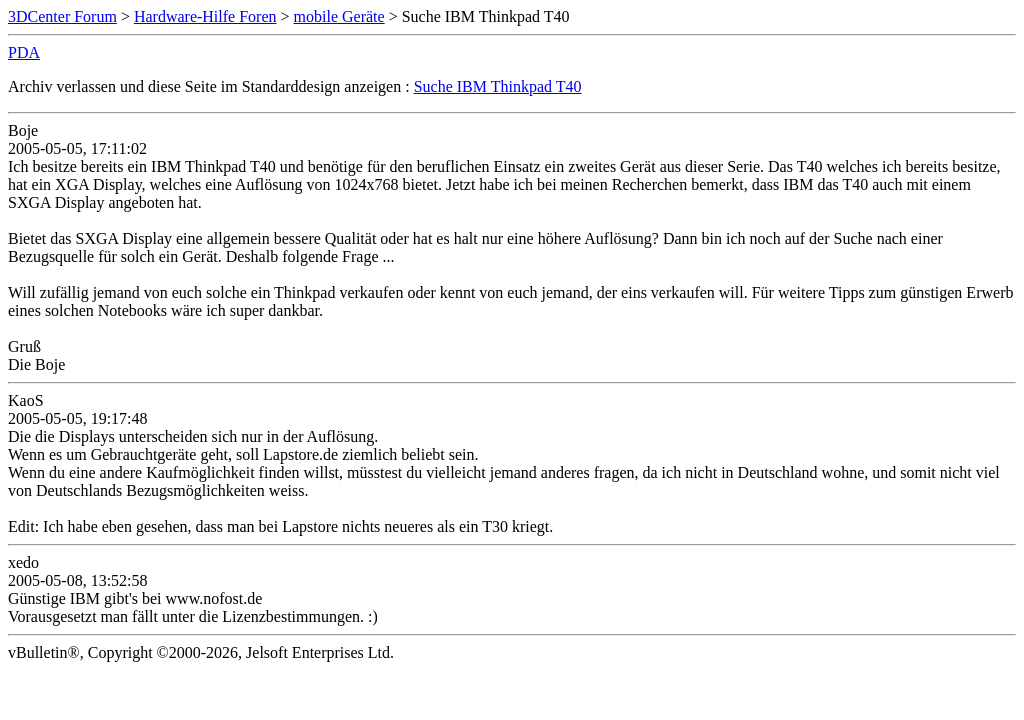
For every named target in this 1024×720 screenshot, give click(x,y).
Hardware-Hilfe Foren (205, 16)
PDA (24, 52)
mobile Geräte (339, 16)
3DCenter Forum (62, 16)
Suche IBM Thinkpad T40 (498, 86)
